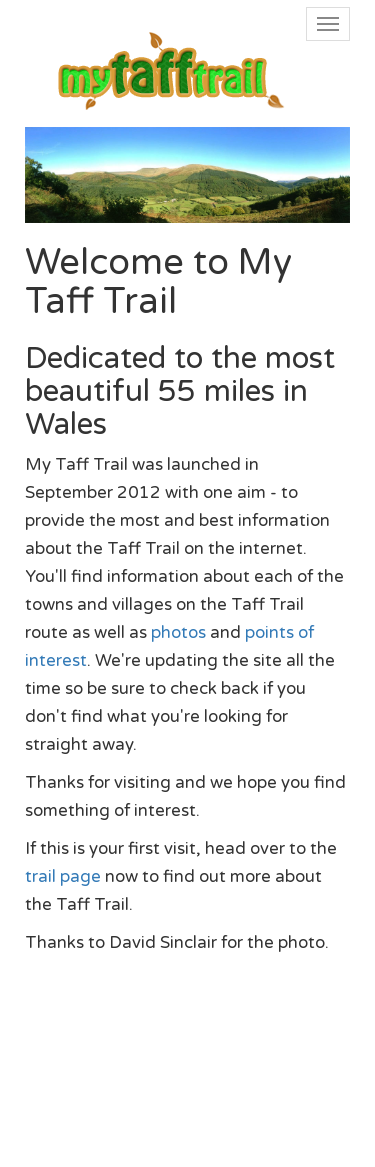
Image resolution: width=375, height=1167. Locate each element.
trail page (63, 877)
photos (178, 633)
